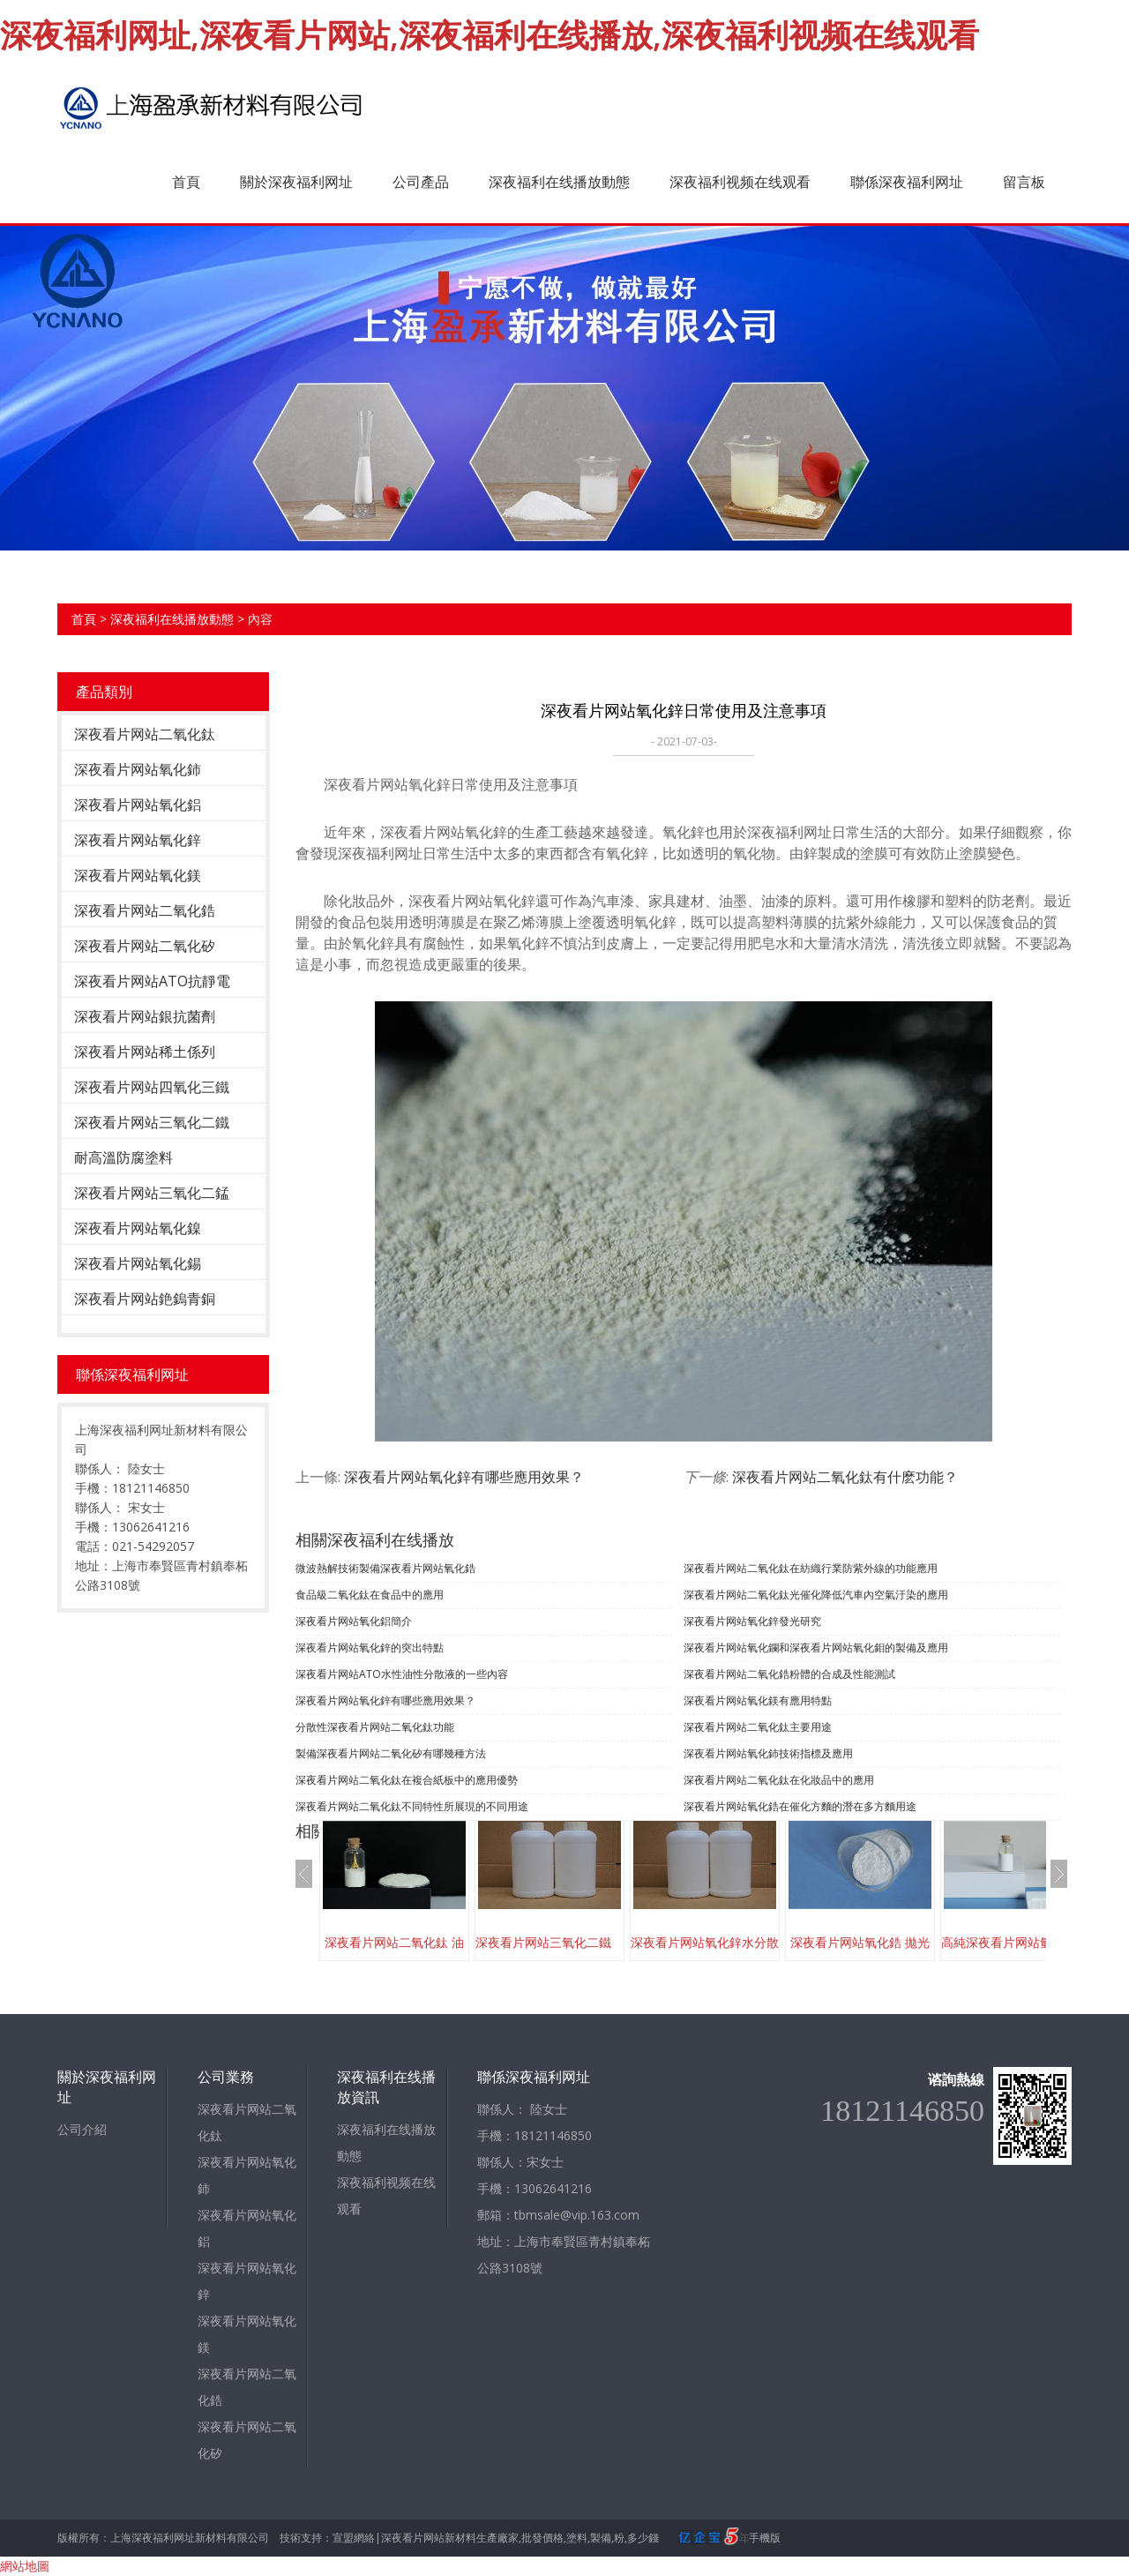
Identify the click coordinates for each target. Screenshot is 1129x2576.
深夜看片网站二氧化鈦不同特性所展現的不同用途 (411, 1806)
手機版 (765, 2537)
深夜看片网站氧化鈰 (137, 769)
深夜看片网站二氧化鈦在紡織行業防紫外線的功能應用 (811, 1568)
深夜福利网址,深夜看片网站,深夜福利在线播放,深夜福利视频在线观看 (489, 34)
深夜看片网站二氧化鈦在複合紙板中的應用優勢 (406, 1779)
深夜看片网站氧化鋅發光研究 (752, 1621)
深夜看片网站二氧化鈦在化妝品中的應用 (779, 1779)
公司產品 (421, 181)
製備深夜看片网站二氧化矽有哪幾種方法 (390, 1753)
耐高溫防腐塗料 (123, 1157)
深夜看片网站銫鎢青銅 (144, 1298)
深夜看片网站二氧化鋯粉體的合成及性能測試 (789, 1673)
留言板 (1024, 181)
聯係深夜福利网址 (906, 181)
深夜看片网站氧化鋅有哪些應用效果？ (464, 1476)
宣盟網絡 (354, 2537)
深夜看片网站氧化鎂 (137, 875)
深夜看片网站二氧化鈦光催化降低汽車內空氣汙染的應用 (816, 1594)
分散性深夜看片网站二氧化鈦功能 (374, 1726)
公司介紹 (82, 2129)
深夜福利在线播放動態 (559, 181)
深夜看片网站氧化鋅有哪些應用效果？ (385, 1700)
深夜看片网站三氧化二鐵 (151, 1122)
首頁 (186, 181)
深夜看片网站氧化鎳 (137, 1228)
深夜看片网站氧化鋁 (137, 804)
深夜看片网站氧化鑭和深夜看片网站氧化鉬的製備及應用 (816, 1647)
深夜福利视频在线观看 (740, 181)
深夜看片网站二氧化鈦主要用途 (758, 1726)
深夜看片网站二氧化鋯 (144, 910)
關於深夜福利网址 (296, 181)
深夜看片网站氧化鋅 (137, 840)
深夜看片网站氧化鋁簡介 (353, 1621)
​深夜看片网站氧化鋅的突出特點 (369, 1647)
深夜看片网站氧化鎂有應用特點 (758, 1700)
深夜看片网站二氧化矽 (144, 945)
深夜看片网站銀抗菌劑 (144, 1016)
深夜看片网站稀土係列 (144, 1051)
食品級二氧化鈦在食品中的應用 (369, 1594)
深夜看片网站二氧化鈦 (144, 734)
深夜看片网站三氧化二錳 (151, 1192)
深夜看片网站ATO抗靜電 (152, 981)
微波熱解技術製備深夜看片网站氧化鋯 (385, 1568)
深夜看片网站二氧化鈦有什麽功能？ (845, 1476)
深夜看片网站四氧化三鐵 (151, 1087)
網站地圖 (24, 2565)
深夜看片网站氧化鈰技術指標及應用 (768, 1753)
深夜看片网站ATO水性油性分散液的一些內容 (401, 1673)
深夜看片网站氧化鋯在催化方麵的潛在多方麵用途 (800, 1806)
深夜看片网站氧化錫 (137, 1263)
